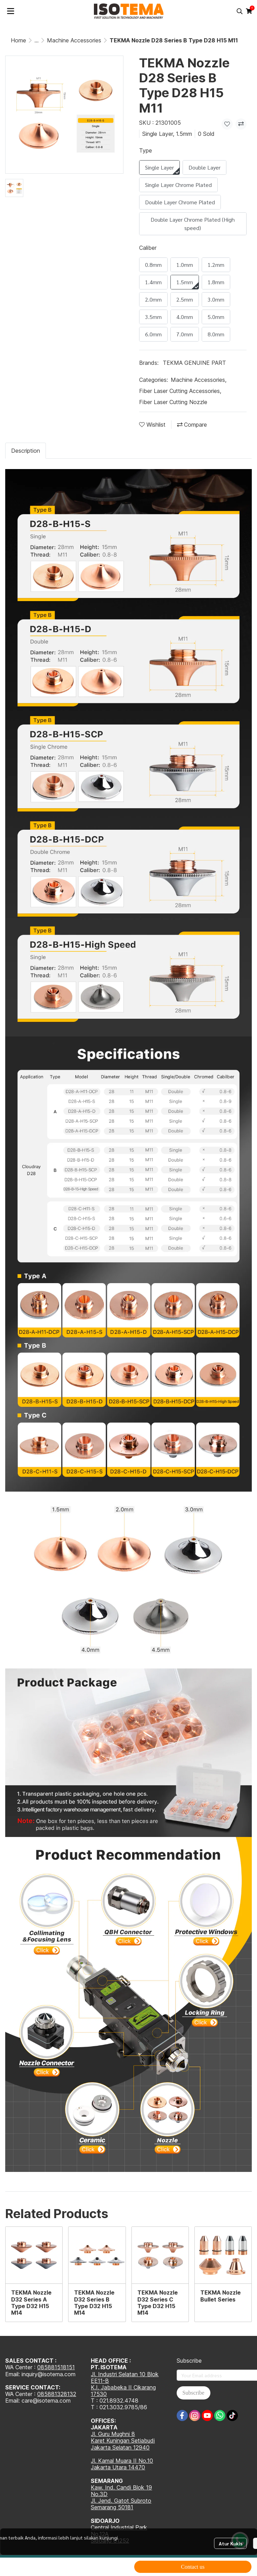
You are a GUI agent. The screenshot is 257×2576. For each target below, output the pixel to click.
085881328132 (56, 2393)
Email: (13, 2400)
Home (18, 40)
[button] (239, 11)
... (36, 40)
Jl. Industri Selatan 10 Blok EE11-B (125, 2377)
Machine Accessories (74, 40)
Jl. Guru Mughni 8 (113, 2433)
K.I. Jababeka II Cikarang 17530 (123, 2390)
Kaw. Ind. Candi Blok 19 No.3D (121, 2490)
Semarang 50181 (112, 2507)
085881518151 (56, 2367)
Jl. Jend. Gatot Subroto (121, 2500)
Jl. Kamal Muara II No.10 (122, 2460)
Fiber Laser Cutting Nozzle (173, 402)
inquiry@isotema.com (48, 2374)
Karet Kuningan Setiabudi (123, 2440)
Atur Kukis (230, 2543)
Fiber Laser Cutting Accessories (180, 390)
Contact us (192, 2567)
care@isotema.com (46, 2400)
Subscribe (193, 2393)
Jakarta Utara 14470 (118, 2467)
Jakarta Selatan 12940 (120, 2447)
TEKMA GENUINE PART (194, 362)
